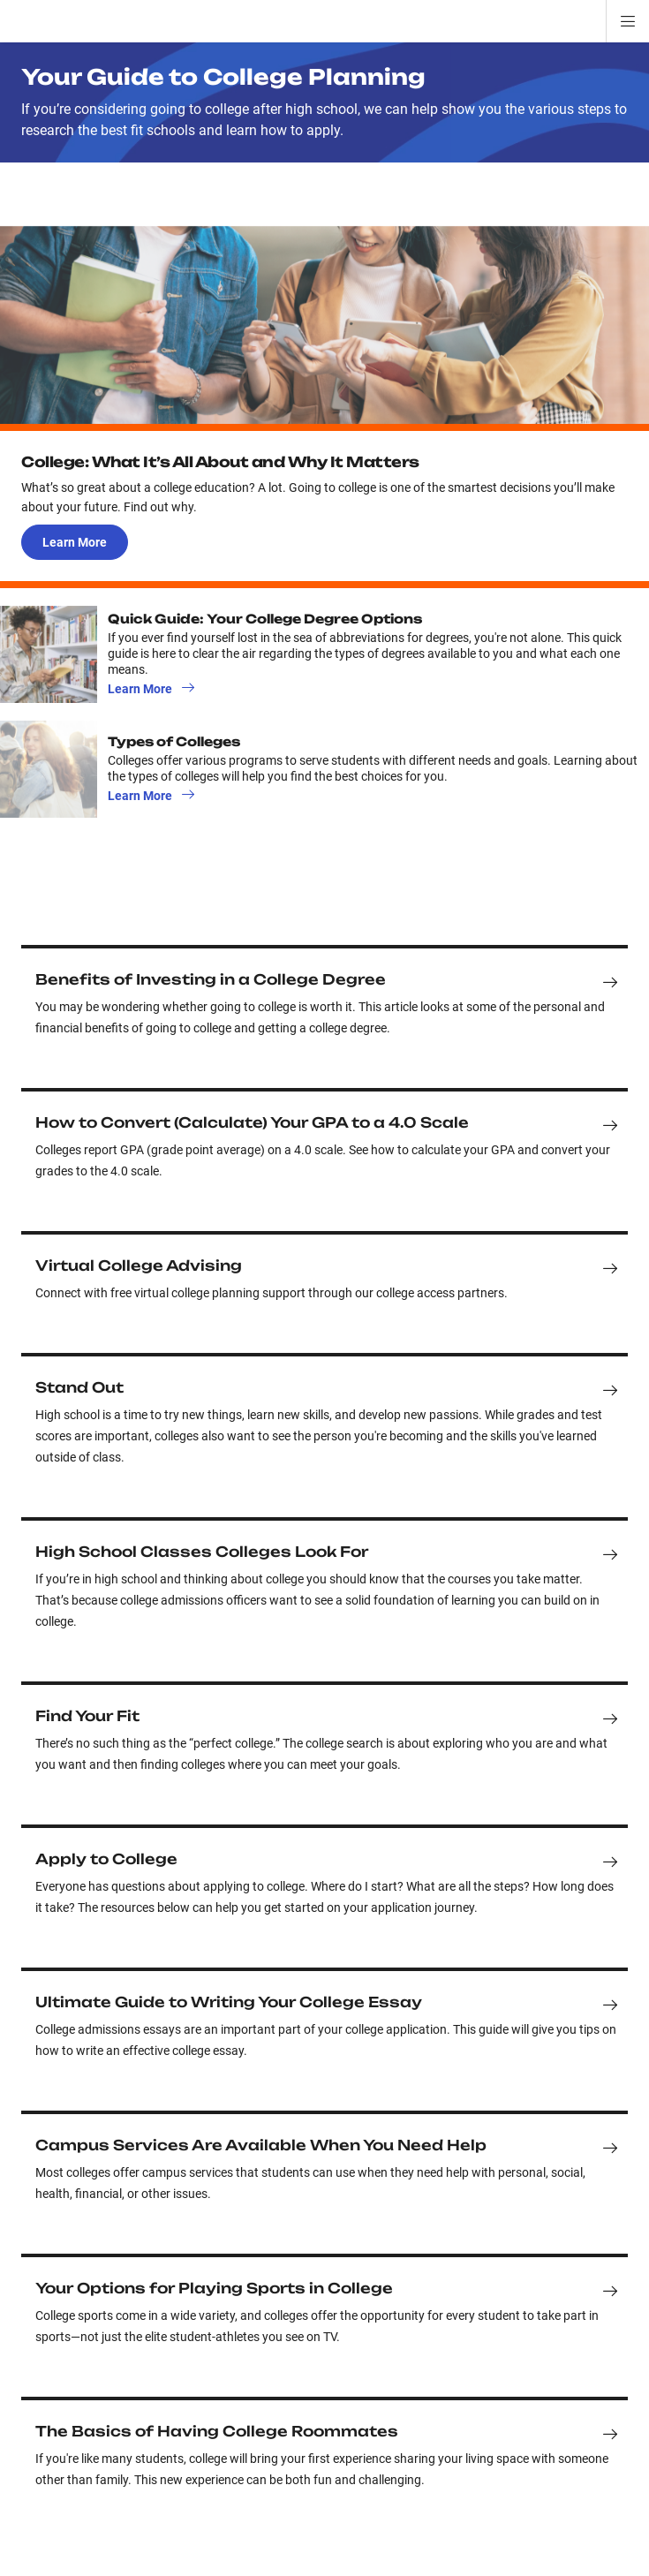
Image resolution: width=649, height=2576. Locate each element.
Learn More (74, 542)
